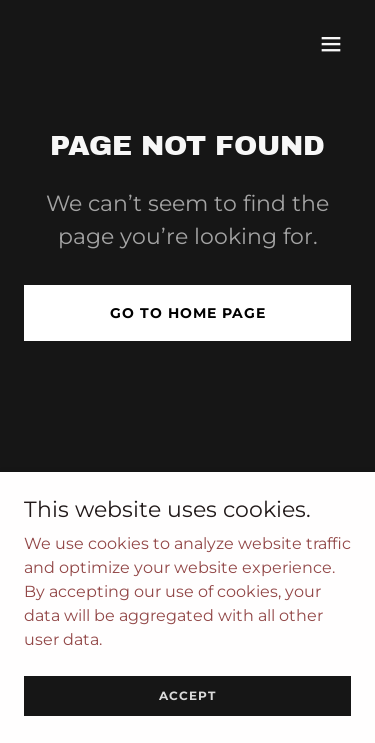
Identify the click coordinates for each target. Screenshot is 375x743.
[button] (331, 44)
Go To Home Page (188, 313)
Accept (187, 695)
